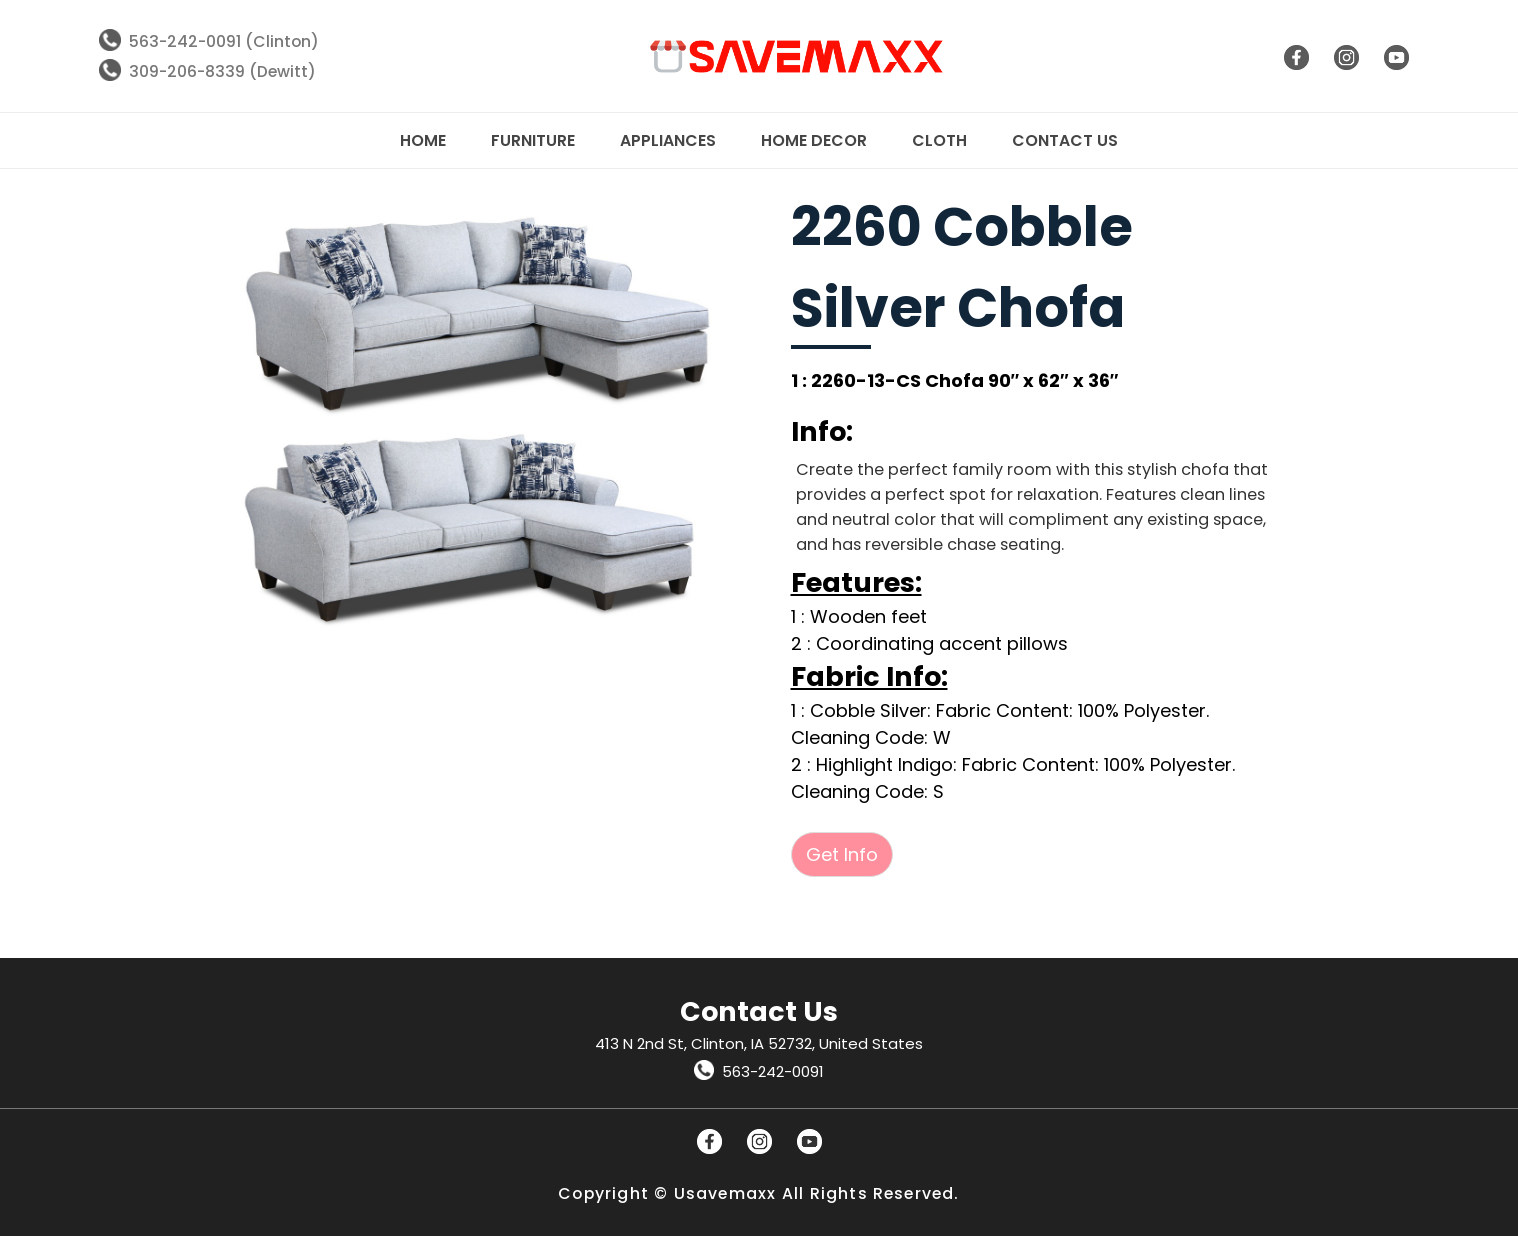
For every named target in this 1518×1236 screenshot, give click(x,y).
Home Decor (814, 140)
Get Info (842, 854)
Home (423, 140)
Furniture (533, 140)
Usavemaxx (725, 1193)
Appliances (668, 140)
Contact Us (1065, 140)
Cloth (939, 140)
